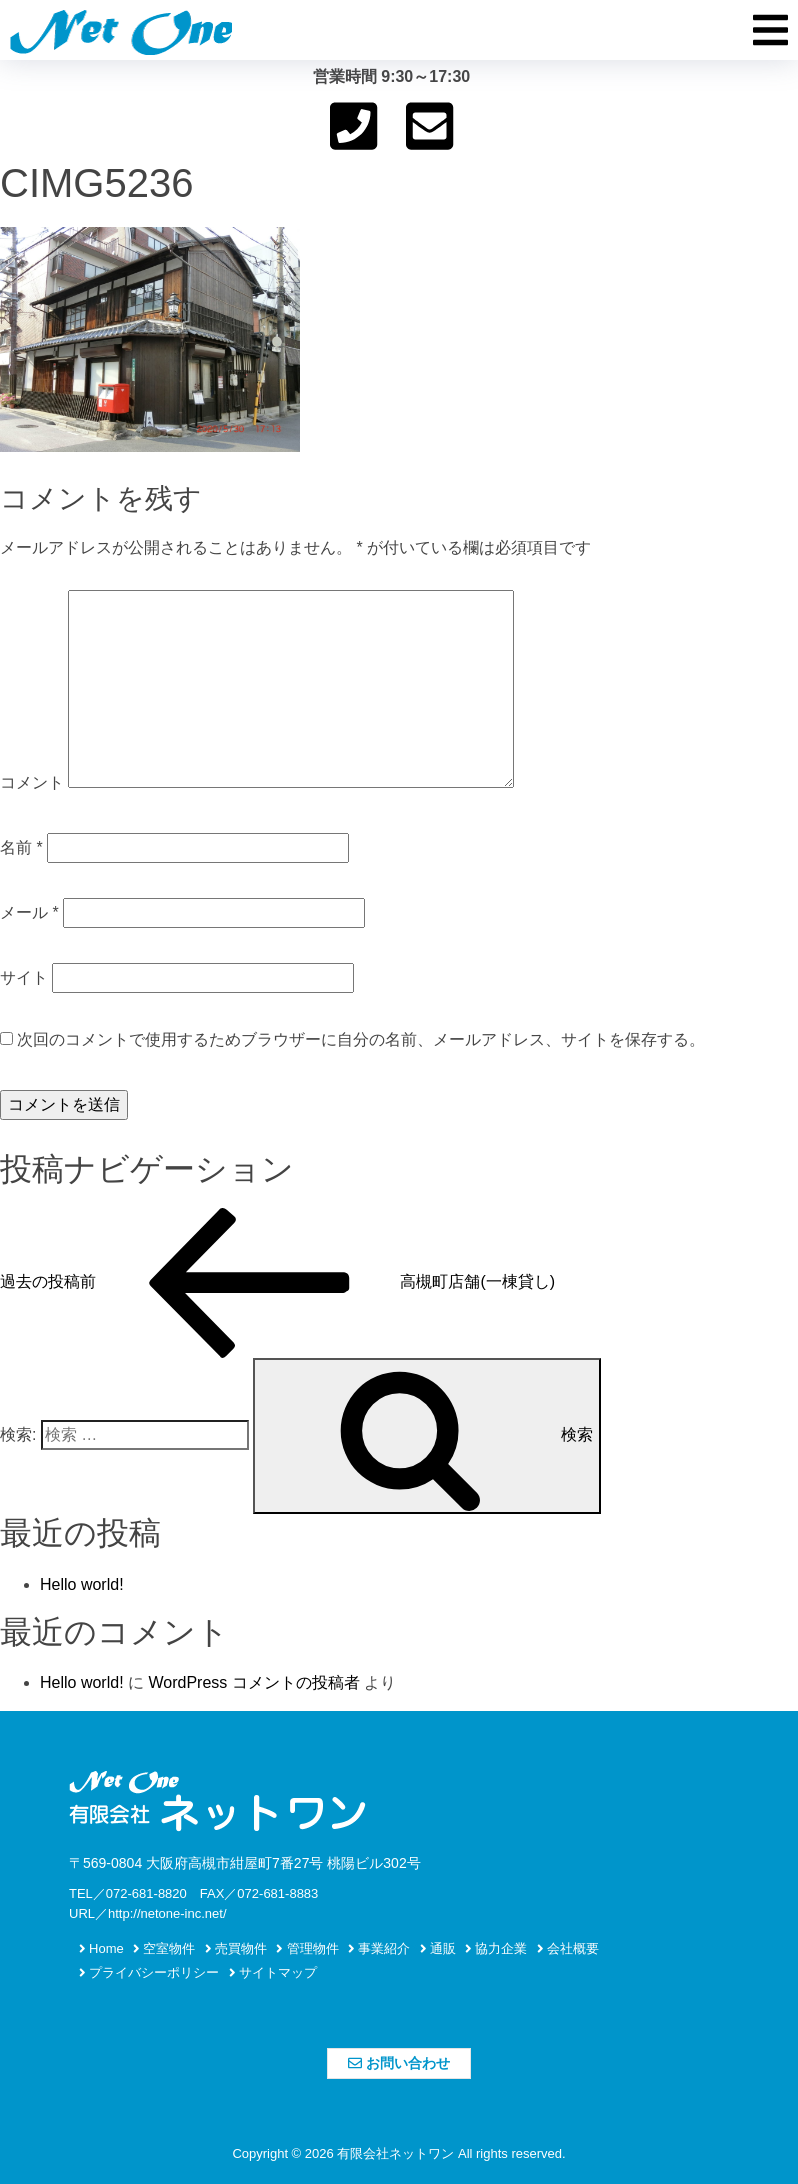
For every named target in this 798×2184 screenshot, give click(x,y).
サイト (24, 977)
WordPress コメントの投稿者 (253, 1682)
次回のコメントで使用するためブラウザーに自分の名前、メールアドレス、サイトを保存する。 (361, 1039)
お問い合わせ (399, 2063)
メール (29, 912)
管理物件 (307, 1948)
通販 (438, 1948)
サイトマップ (273, 1972)
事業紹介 (379, 1948)
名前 (21, 847)
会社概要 (568, 1948)
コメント (32, 782)
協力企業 (496, 1948)
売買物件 (236, 1948)
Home (101, 1948)
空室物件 (164, 1948)
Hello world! (82, 1584)
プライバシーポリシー (149, 1972)
